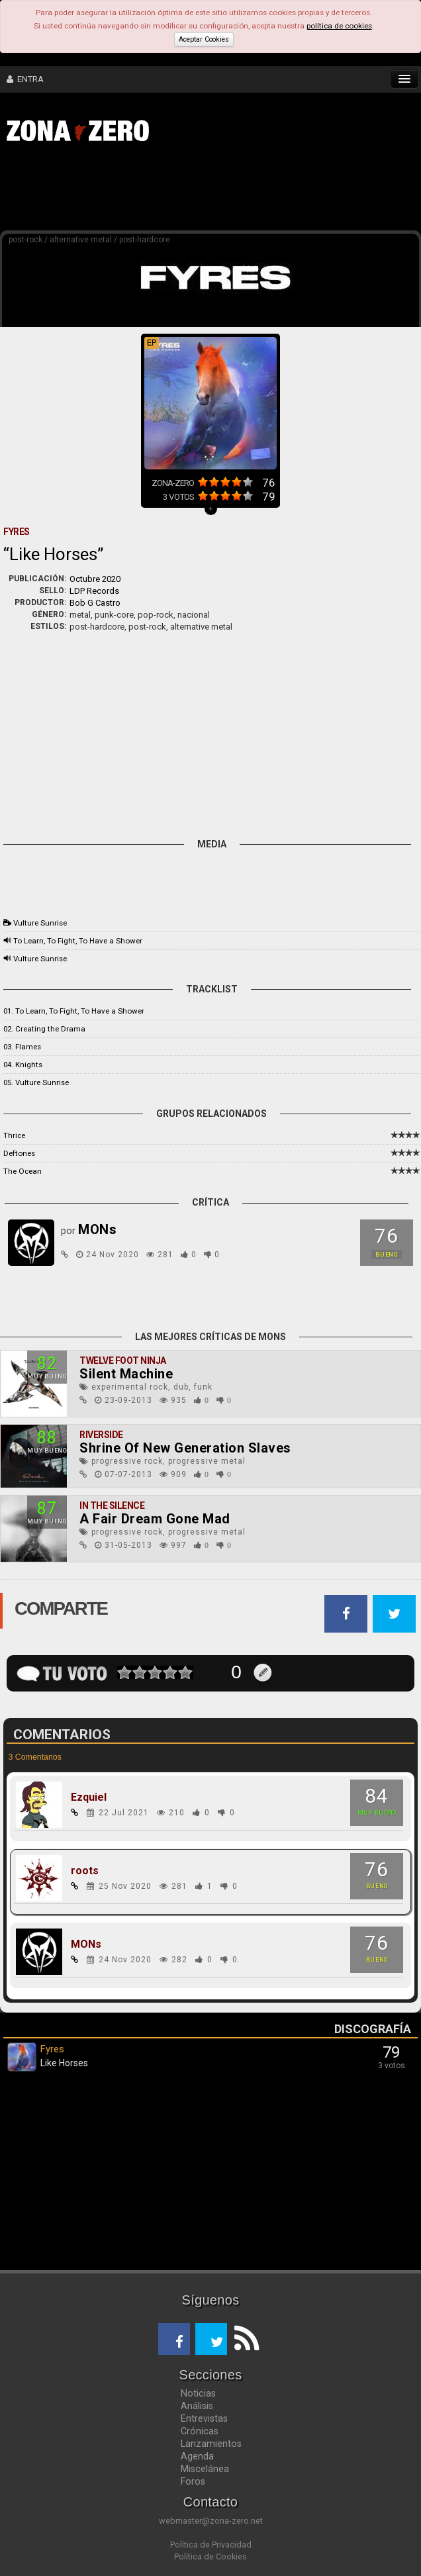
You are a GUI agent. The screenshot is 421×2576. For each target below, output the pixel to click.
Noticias (198, 2393)
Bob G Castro (95, 603)
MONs (86, 1944)
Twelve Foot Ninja (122, 1360)
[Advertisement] (205, 191)
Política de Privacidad (211, 2545)
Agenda (197, 2456)
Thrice (14, 1135)
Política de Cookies (210, 2556)
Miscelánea (205, 2468)
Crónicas (199, 2431)
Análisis (197, 2406)
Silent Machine (126, 1374)
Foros (193, 2481)
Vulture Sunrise (40, 923)
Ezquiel (89, 1797)
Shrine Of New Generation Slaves (185, 1448)
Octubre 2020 (95, 579)
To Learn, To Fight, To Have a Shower (77, 940)
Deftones (19, 1153)
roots (85, 1871)
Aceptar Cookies (204, 39)
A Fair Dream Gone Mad (154, 1519)
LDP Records (94, 591)
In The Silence (111, 1505)
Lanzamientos (211, 2443)
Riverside (101, 1434)
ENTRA (25, 79)
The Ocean (22, 1171)
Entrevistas (204, 2418)
